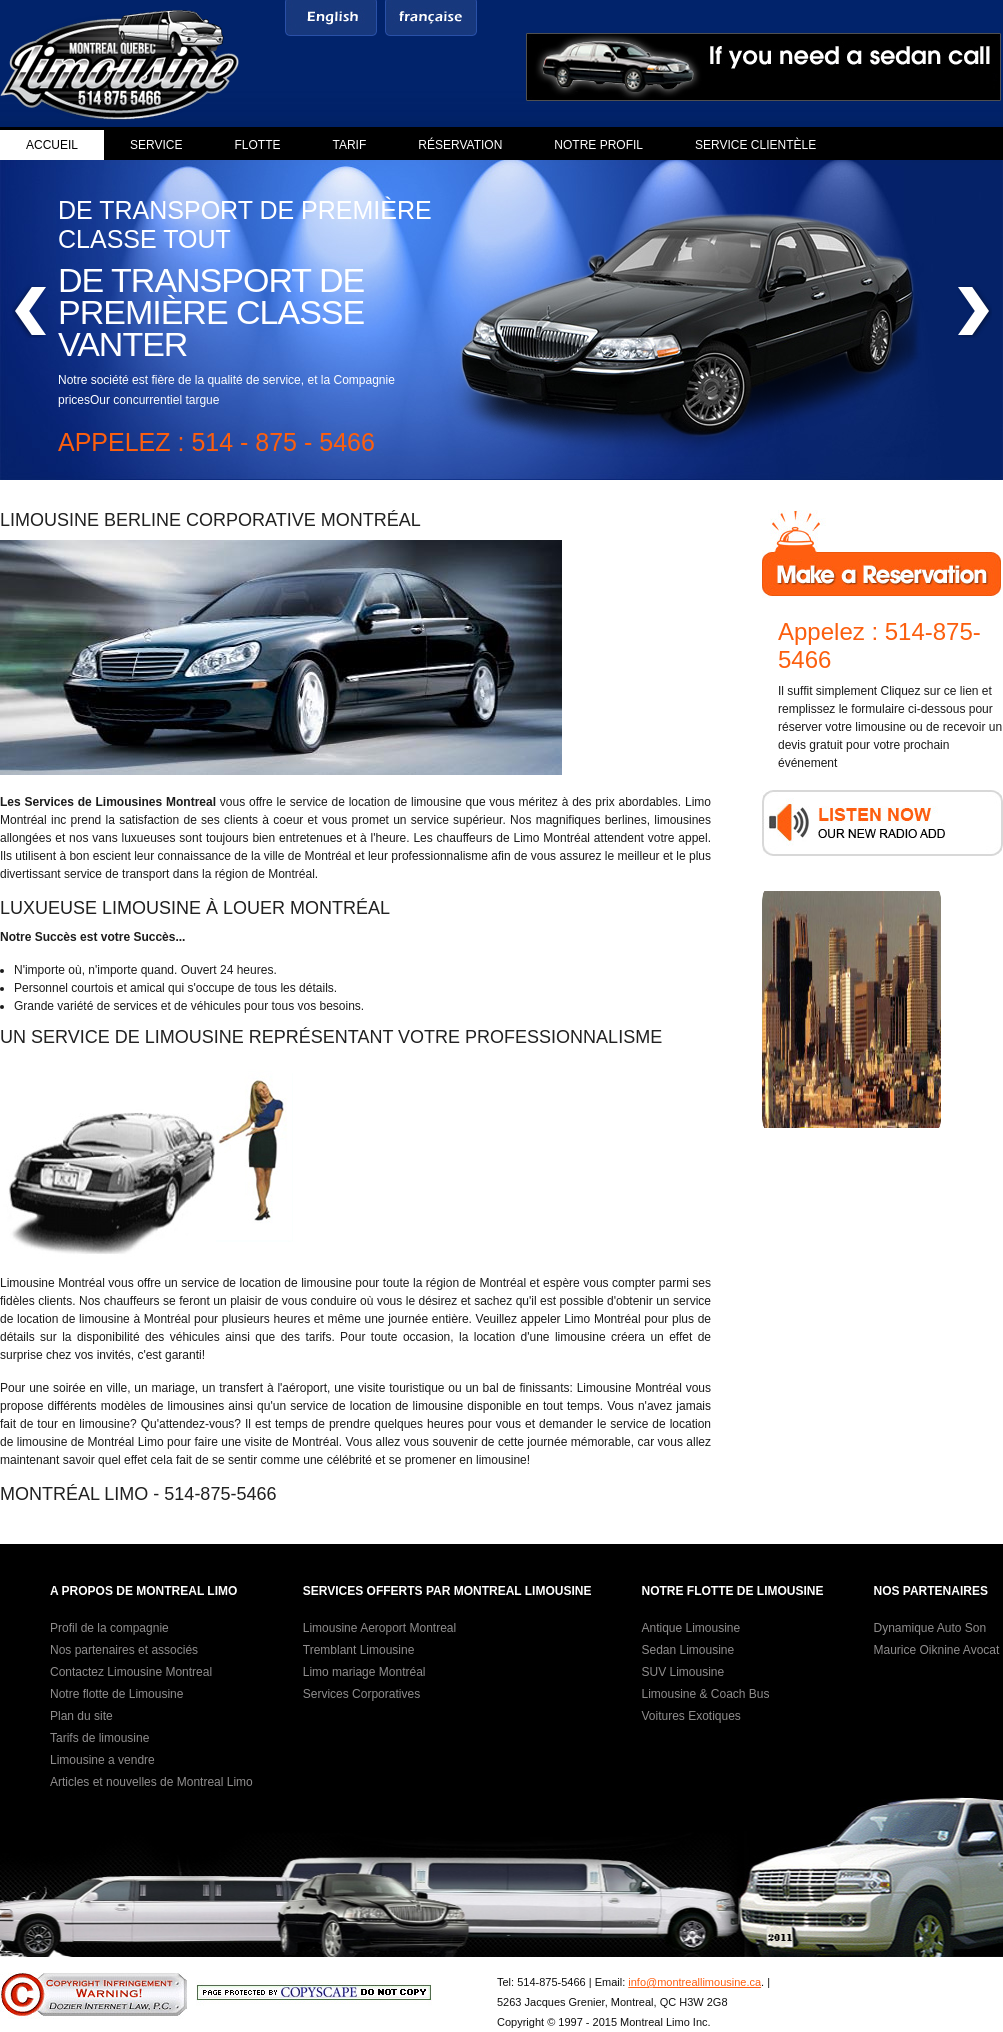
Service (156, 145)
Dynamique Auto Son (929, 1628)
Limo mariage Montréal (364, 1672)
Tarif (350, 145)
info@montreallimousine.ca (694, 1982)
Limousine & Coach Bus (705, 1694)
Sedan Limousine (687, 1650)
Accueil (52, 145)
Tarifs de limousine (99, 1738)
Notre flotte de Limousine (116, 1694)
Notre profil (598, 145)
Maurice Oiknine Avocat (936, 1650)
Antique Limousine (690, 1628)
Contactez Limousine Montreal (131, 1672)
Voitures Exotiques (690, 1716)
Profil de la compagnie (109, 1628)
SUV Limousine (682, 1672)
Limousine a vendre (102, 1760)
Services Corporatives (361, 1694)
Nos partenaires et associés (124, 1650)
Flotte (257, 145)
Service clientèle (755, 145)
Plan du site (81, 1716)
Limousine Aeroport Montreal (379, 1628)
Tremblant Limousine (359, 1650)
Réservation (460, 145)
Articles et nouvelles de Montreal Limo (151, 1782)
